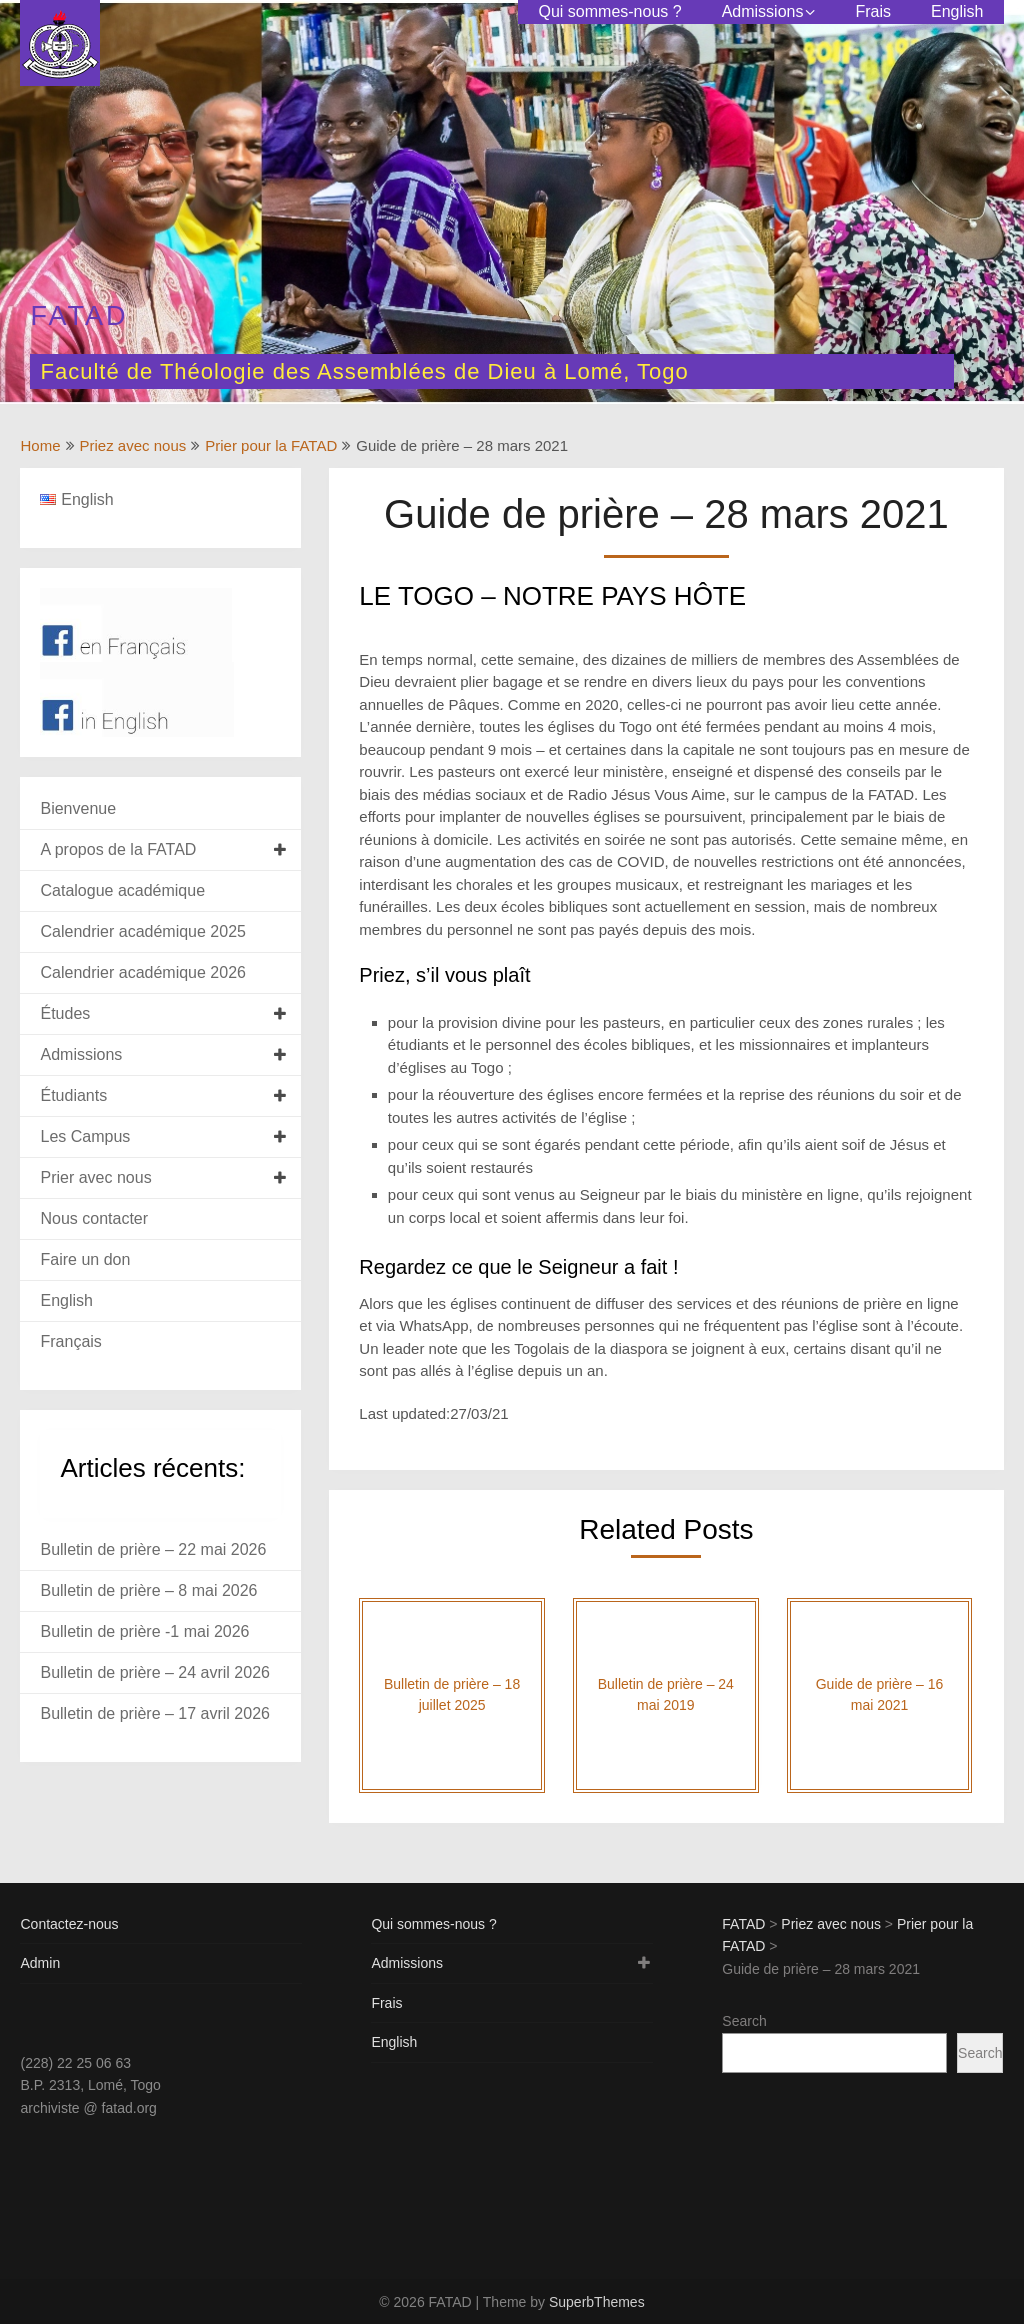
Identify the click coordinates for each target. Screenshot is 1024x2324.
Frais (873, 11)
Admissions (763, 11)
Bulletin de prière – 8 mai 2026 (148, 1590)
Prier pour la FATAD (271, 445)
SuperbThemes (597, 2302)
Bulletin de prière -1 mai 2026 (144, 1631)
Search (744, 2021)
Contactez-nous (69, 1924)
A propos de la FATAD (118, 849)
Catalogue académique (122, 890)
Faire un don (85, 1259)
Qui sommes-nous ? (609, 11)
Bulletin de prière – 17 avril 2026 (154, 1713)
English (957, 11)
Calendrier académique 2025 (142, 931)
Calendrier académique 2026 (142, 972)
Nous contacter (94, 1218)
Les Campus (85, 1136)
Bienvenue (78, 808)
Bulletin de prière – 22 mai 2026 (153, 1549)
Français (70, 1341)
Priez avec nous (133, 445)
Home (40, 445)
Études (65, 1013)
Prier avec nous (95, 1177)
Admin (40, 1963)
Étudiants (73, 1095)
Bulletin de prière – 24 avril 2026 (154, 1672)
